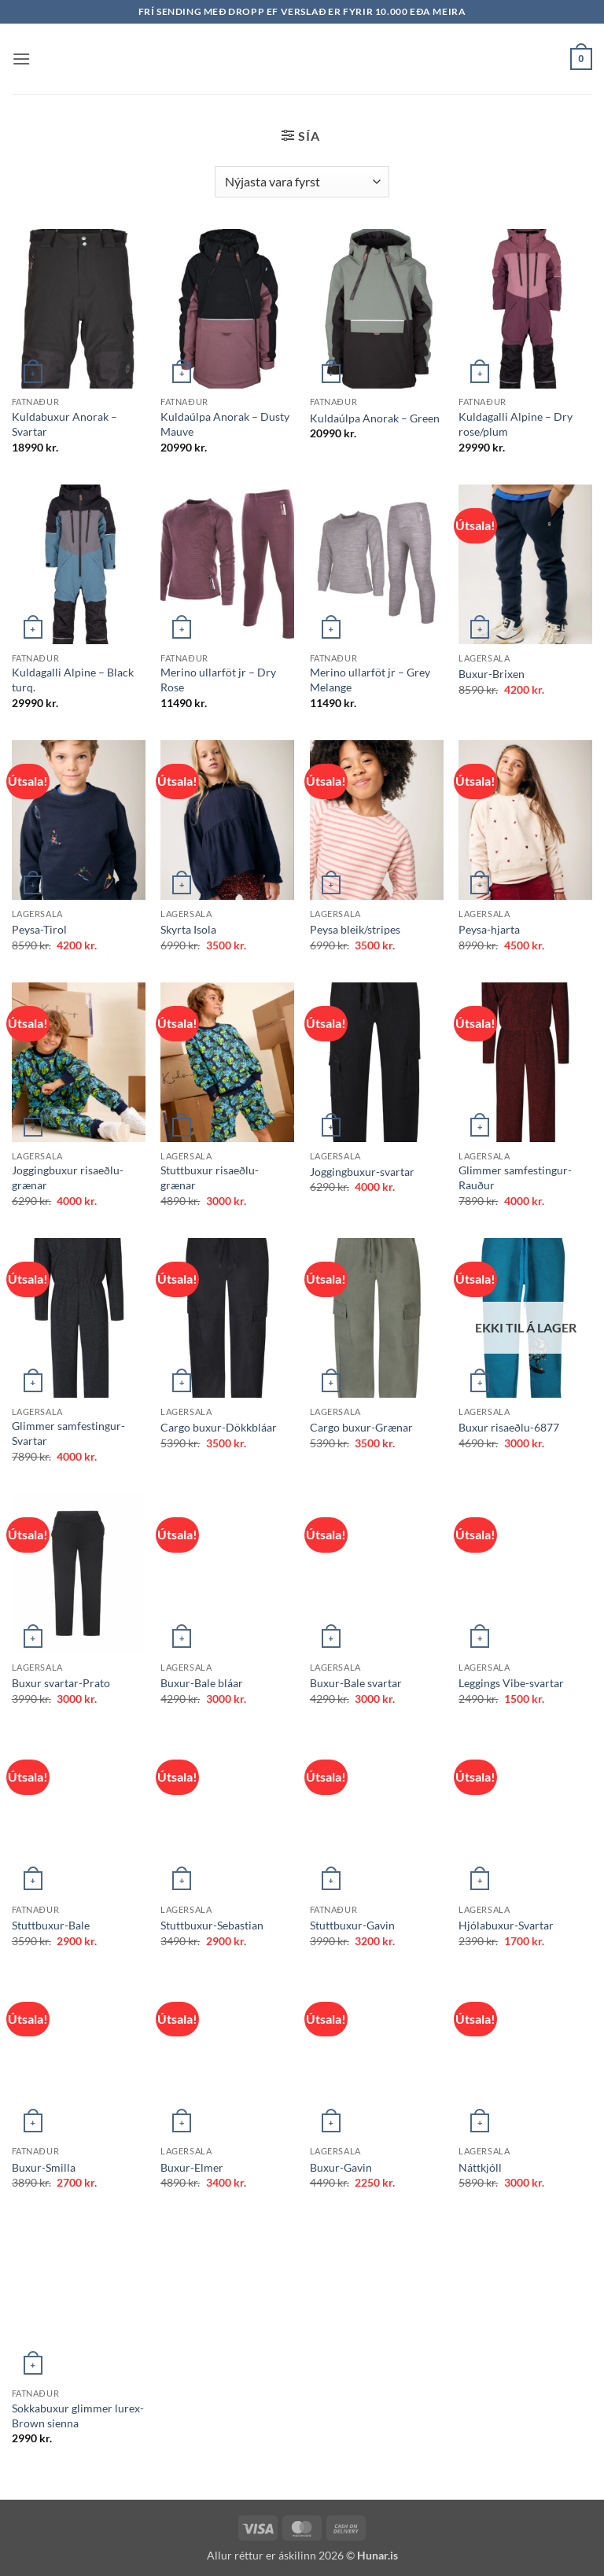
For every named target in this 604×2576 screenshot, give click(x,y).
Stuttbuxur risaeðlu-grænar (209, 1177)
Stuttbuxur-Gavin (352, 1925)
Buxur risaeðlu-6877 (509, 1427)
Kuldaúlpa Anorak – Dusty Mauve (224, 424)
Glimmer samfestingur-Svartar (68, 1433)
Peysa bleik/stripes (355, 929)
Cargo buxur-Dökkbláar (218, 1427)
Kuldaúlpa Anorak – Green (375, 418)
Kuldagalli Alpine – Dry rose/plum (516, 424)
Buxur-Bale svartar (356, 1683)
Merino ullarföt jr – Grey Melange (370, 679)
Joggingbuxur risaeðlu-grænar (67, 1177)
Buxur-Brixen (492, 673)
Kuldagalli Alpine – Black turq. (73, 679)
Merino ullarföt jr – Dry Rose (218, 679)
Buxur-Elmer (191, 2167)
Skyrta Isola (188, 929)
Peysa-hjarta (489, 929)
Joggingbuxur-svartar (362, 1171)
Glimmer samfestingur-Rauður (515, 1177)
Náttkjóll (480, 2167)
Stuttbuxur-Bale (51, 1925)
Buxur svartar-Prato (61, 1683)
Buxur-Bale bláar (201, 1683)
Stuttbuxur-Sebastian (211, 1925)
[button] (21, 58)
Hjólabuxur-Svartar (506, 1925)
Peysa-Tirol (39, 929)
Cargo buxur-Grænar (361, 1427)
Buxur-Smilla (44, 2167)
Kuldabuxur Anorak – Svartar (64, 424)
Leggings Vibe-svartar (511, 1683)
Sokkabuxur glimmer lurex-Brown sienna (78, 2415)
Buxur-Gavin (341, 2167)
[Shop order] (302, 181)
